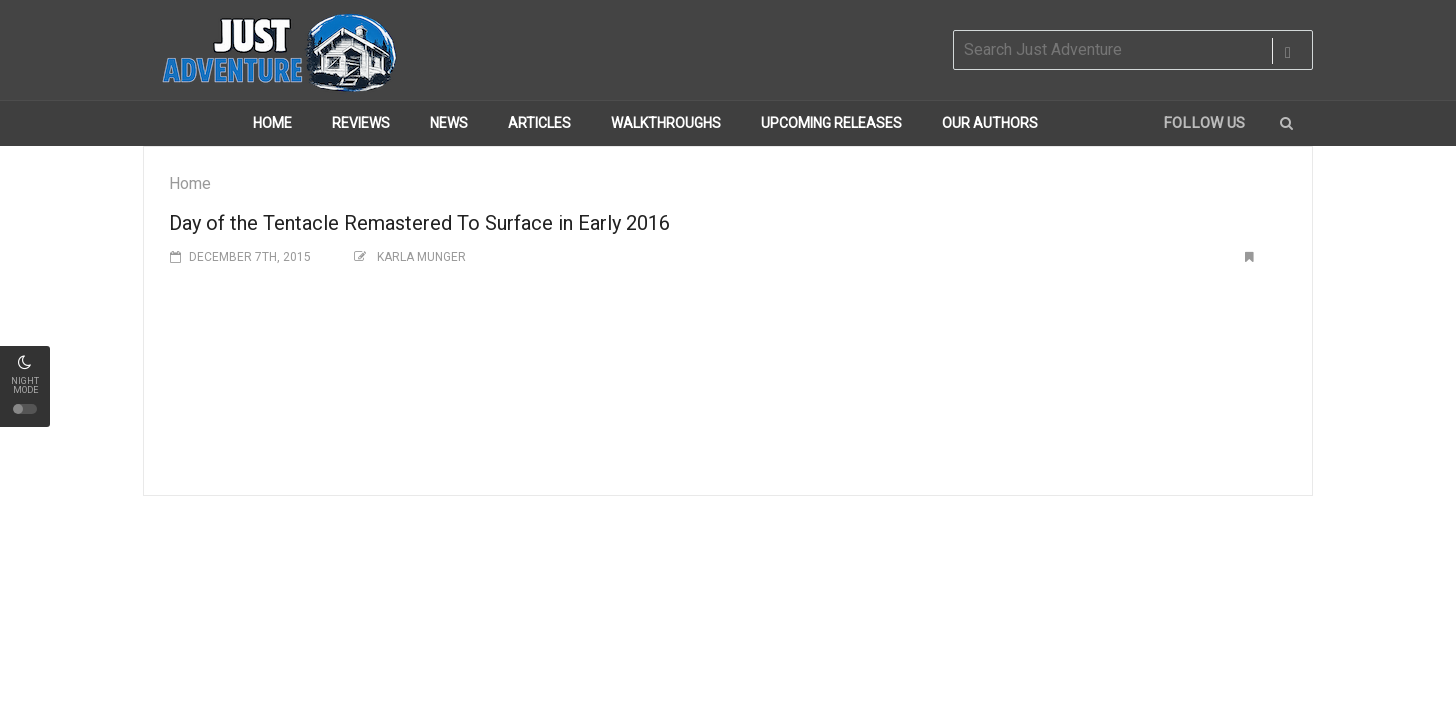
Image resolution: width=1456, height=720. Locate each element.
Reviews (361, 123)
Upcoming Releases (831, 123)
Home (272, 123)
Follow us (1204, 123)
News (449, 123)
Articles (539, 123)
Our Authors (990, 123)
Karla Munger (421, 257)
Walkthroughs (666, 123)
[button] (1286, 123)
